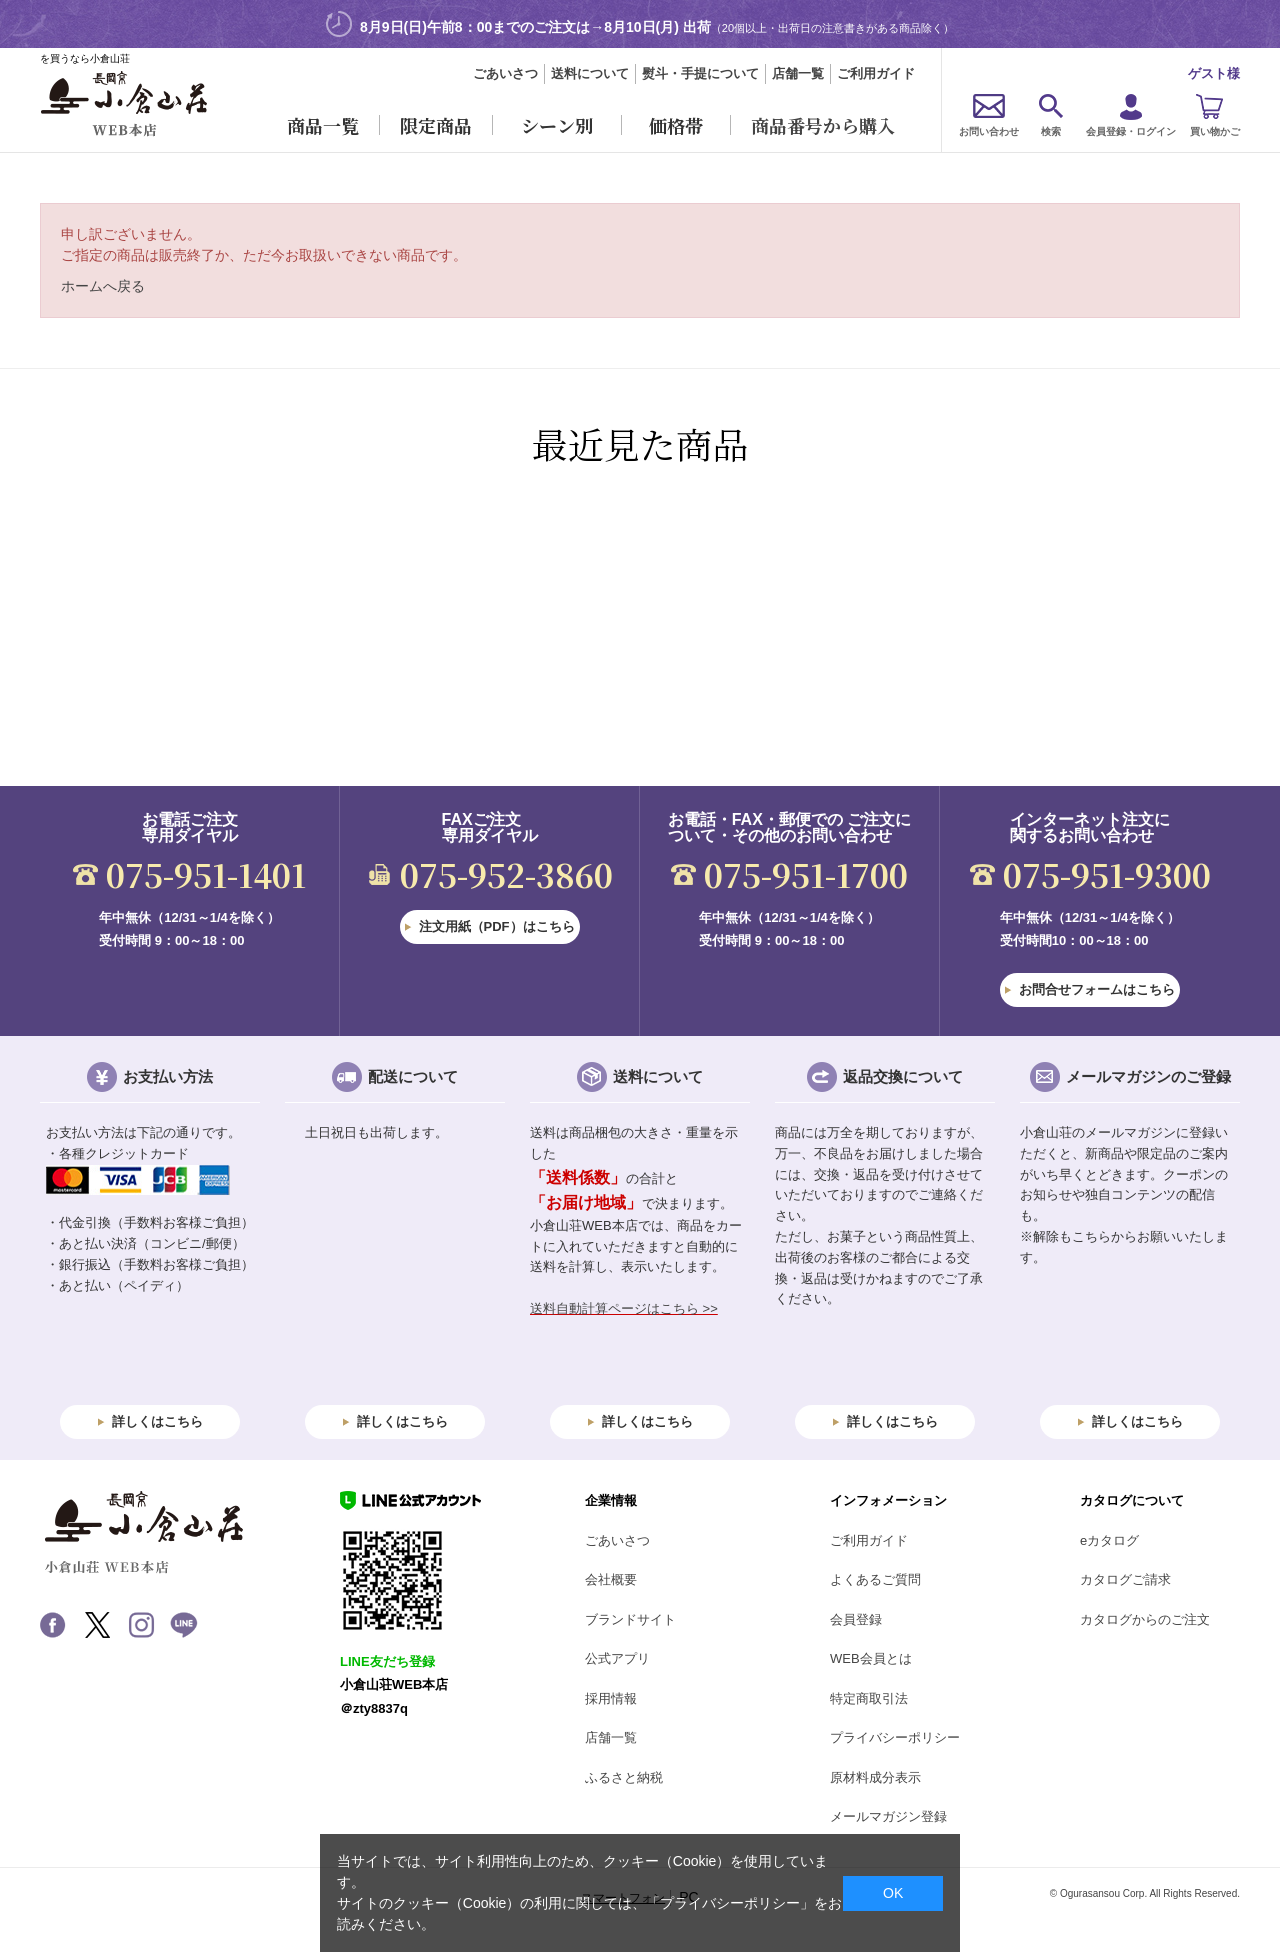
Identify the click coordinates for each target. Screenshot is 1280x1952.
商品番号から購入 (823, 125)
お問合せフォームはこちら (1097, 989)
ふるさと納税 (624, 1777)
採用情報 (611, 1698)
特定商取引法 (869, 1698)
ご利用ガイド (876, 73)
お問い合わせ (989, 131)
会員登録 (856, 1619)
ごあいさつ (505, 73)
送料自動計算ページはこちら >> (624, 1308)
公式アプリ (617, 1658)
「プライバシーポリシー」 (730, 1903)
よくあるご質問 (875, 1579)
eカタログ (1109, 1540)
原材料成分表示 (875, 1777)
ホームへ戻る (103, 286)
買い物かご (1215, 131)
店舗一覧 (798, 73)
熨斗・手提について (700, 73)
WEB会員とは (871, 1658)
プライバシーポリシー (895, 1737)
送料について (590, 73)
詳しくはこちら (157, 1421)
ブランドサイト (630, 1619)
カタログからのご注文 (1145, 1619)
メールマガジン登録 (888, 1816)
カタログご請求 (1125, 1579)
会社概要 (611, 1579)
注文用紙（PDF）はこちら (497, 926)
